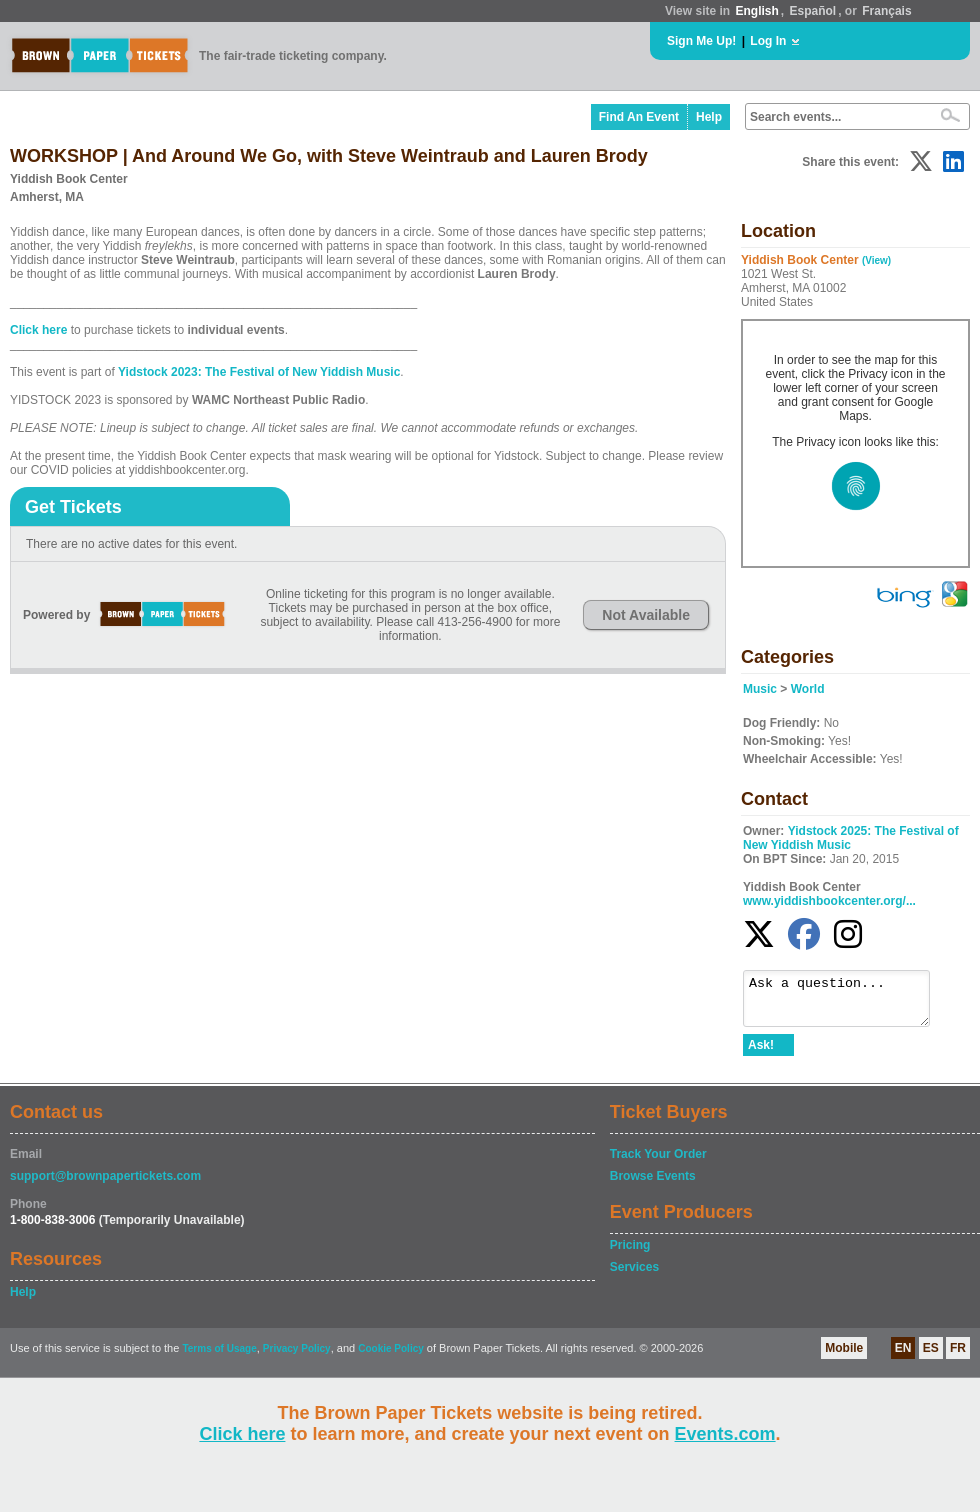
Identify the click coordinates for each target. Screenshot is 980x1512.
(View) (876, 260)
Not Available (646, 615)
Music (760, 689)
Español (813, 11)
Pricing (630, 1254)
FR (958, 1357)
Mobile (844, 1357)
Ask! (761, 1054)
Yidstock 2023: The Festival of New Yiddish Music (259, 372)
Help (709, 117)
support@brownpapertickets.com (105, 1185)
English (756, 11)
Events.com (725, 1434)
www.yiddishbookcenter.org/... (829, 901)
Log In (768, 41)
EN (903, 1357)
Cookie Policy (391, 1357)
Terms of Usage (219, 1357)
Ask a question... (846, 1003)
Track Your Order (658, 1163)
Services (634, 1276)
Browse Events (653, 1185)
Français (886, 11)
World (808, 689)
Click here (242, 1434)
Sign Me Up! (701, 41)
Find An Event (639, 117)
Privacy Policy (297, 1357)
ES (931, 1357)
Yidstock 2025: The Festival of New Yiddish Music (851, 838)
